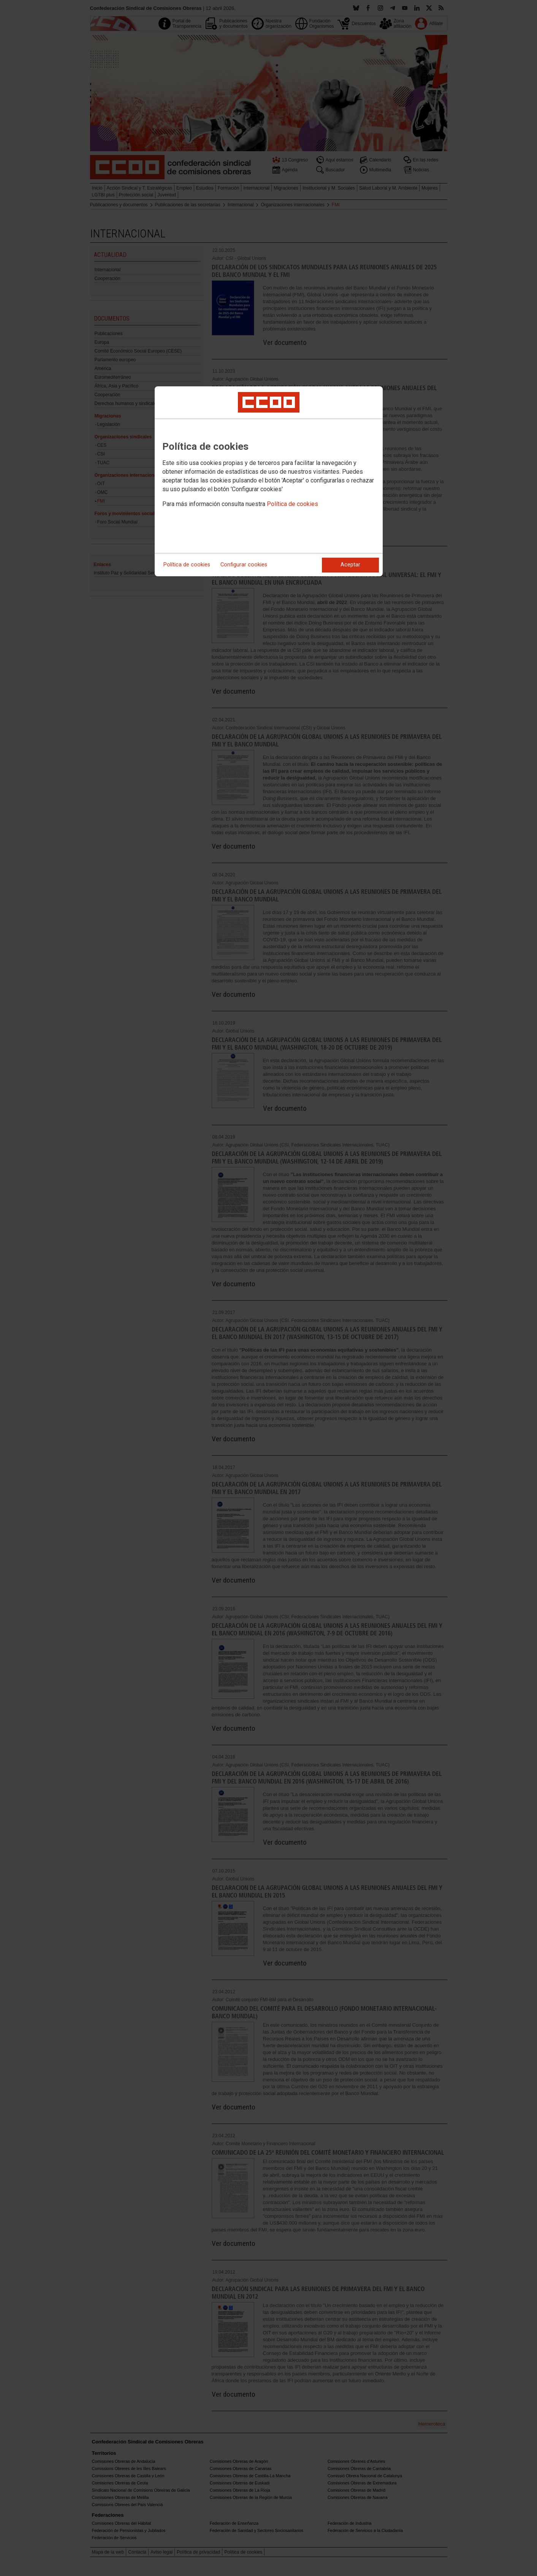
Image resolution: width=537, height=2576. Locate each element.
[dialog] (269, 481)
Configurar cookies (243, 564)
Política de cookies (292, 504)
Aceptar (350, 564)
